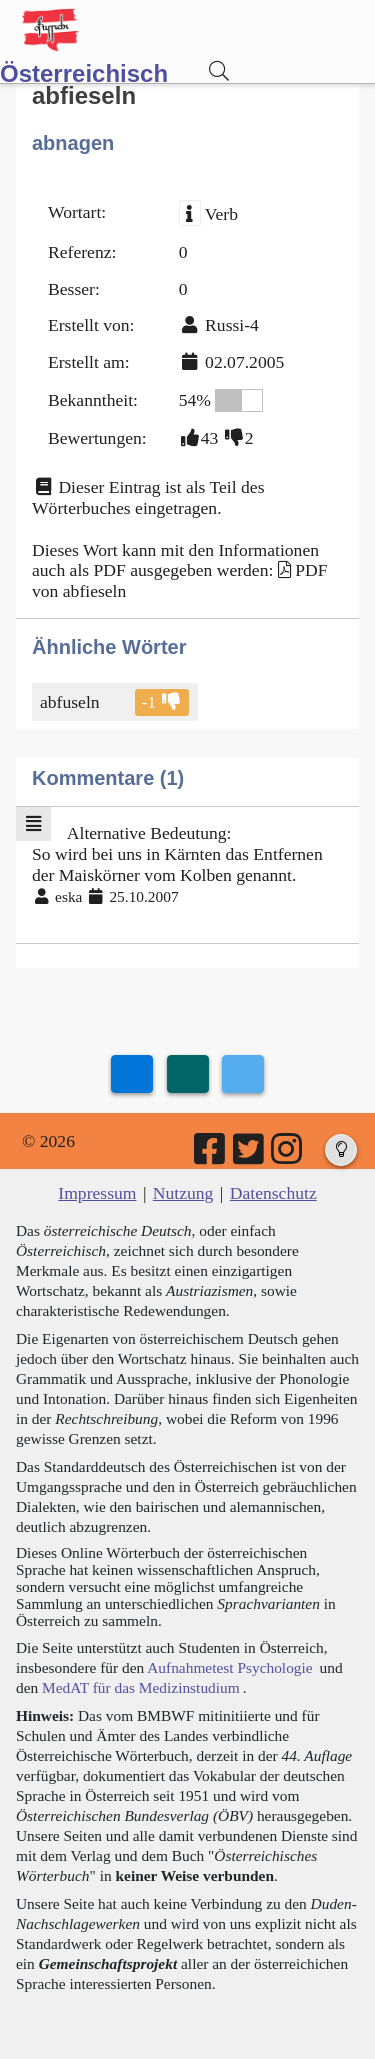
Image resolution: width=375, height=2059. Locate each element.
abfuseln (71, 702)
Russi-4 (232, 325)
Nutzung (183, 1193)
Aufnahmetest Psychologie (229, 1667)
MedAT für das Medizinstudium (141, 1687)
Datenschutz (273, 1193)
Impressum (97, 1193)
